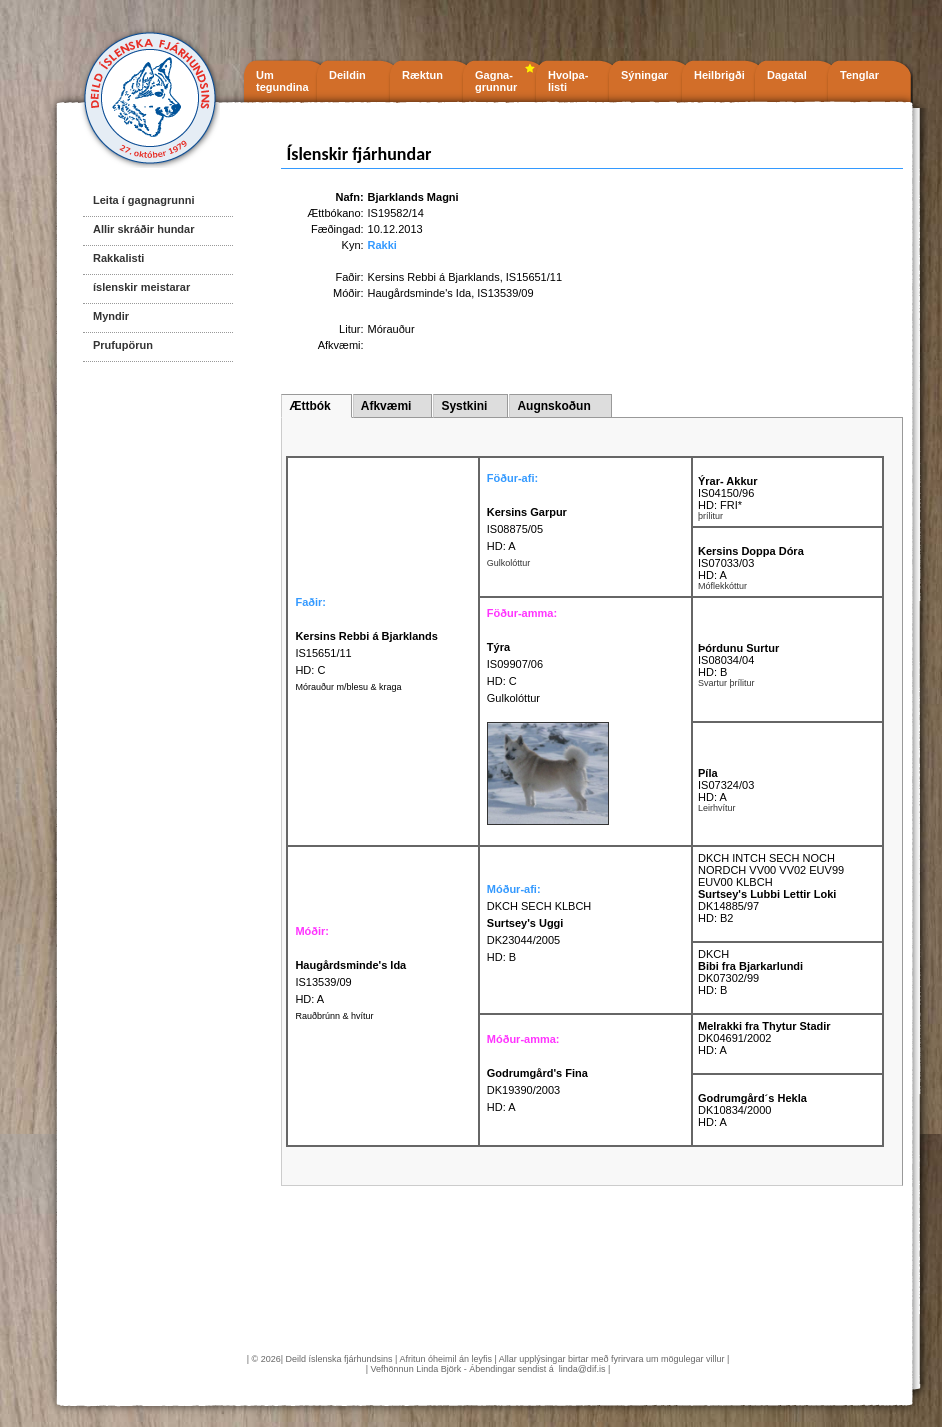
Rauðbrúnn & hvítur (334, 1016)
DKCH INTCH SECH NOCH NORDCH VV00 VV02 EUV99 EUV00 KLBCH (771, 870)
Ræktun (422, 75)
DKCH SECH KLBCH (539, 906)
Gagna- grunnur (496, 81)
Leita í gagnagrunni (143, 200)
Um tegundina (282, 81)
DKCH (713, 954)
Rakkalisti (118, 258)
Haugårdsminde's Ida (420, 293)
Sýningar (644, 75)
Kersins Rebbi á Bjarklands (434, 277)
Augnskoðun (553, 406)
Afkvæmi (386, 406)
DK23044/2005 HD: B (525, 940)
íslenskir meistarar (141, 287)
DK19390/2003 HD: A (537, 1090)
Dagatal (787, 75)
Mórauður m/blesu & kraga (348, 687)
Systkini (464, 406)
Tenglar (859, 75)
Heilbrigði (719, 75)
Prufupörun (123, 345)
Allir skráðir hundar (143, 229)
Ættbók (309, 406)
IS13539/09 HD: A (350, 982)
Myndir (111, 316)
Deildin (347, 75)
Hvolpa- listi (568, 81)
